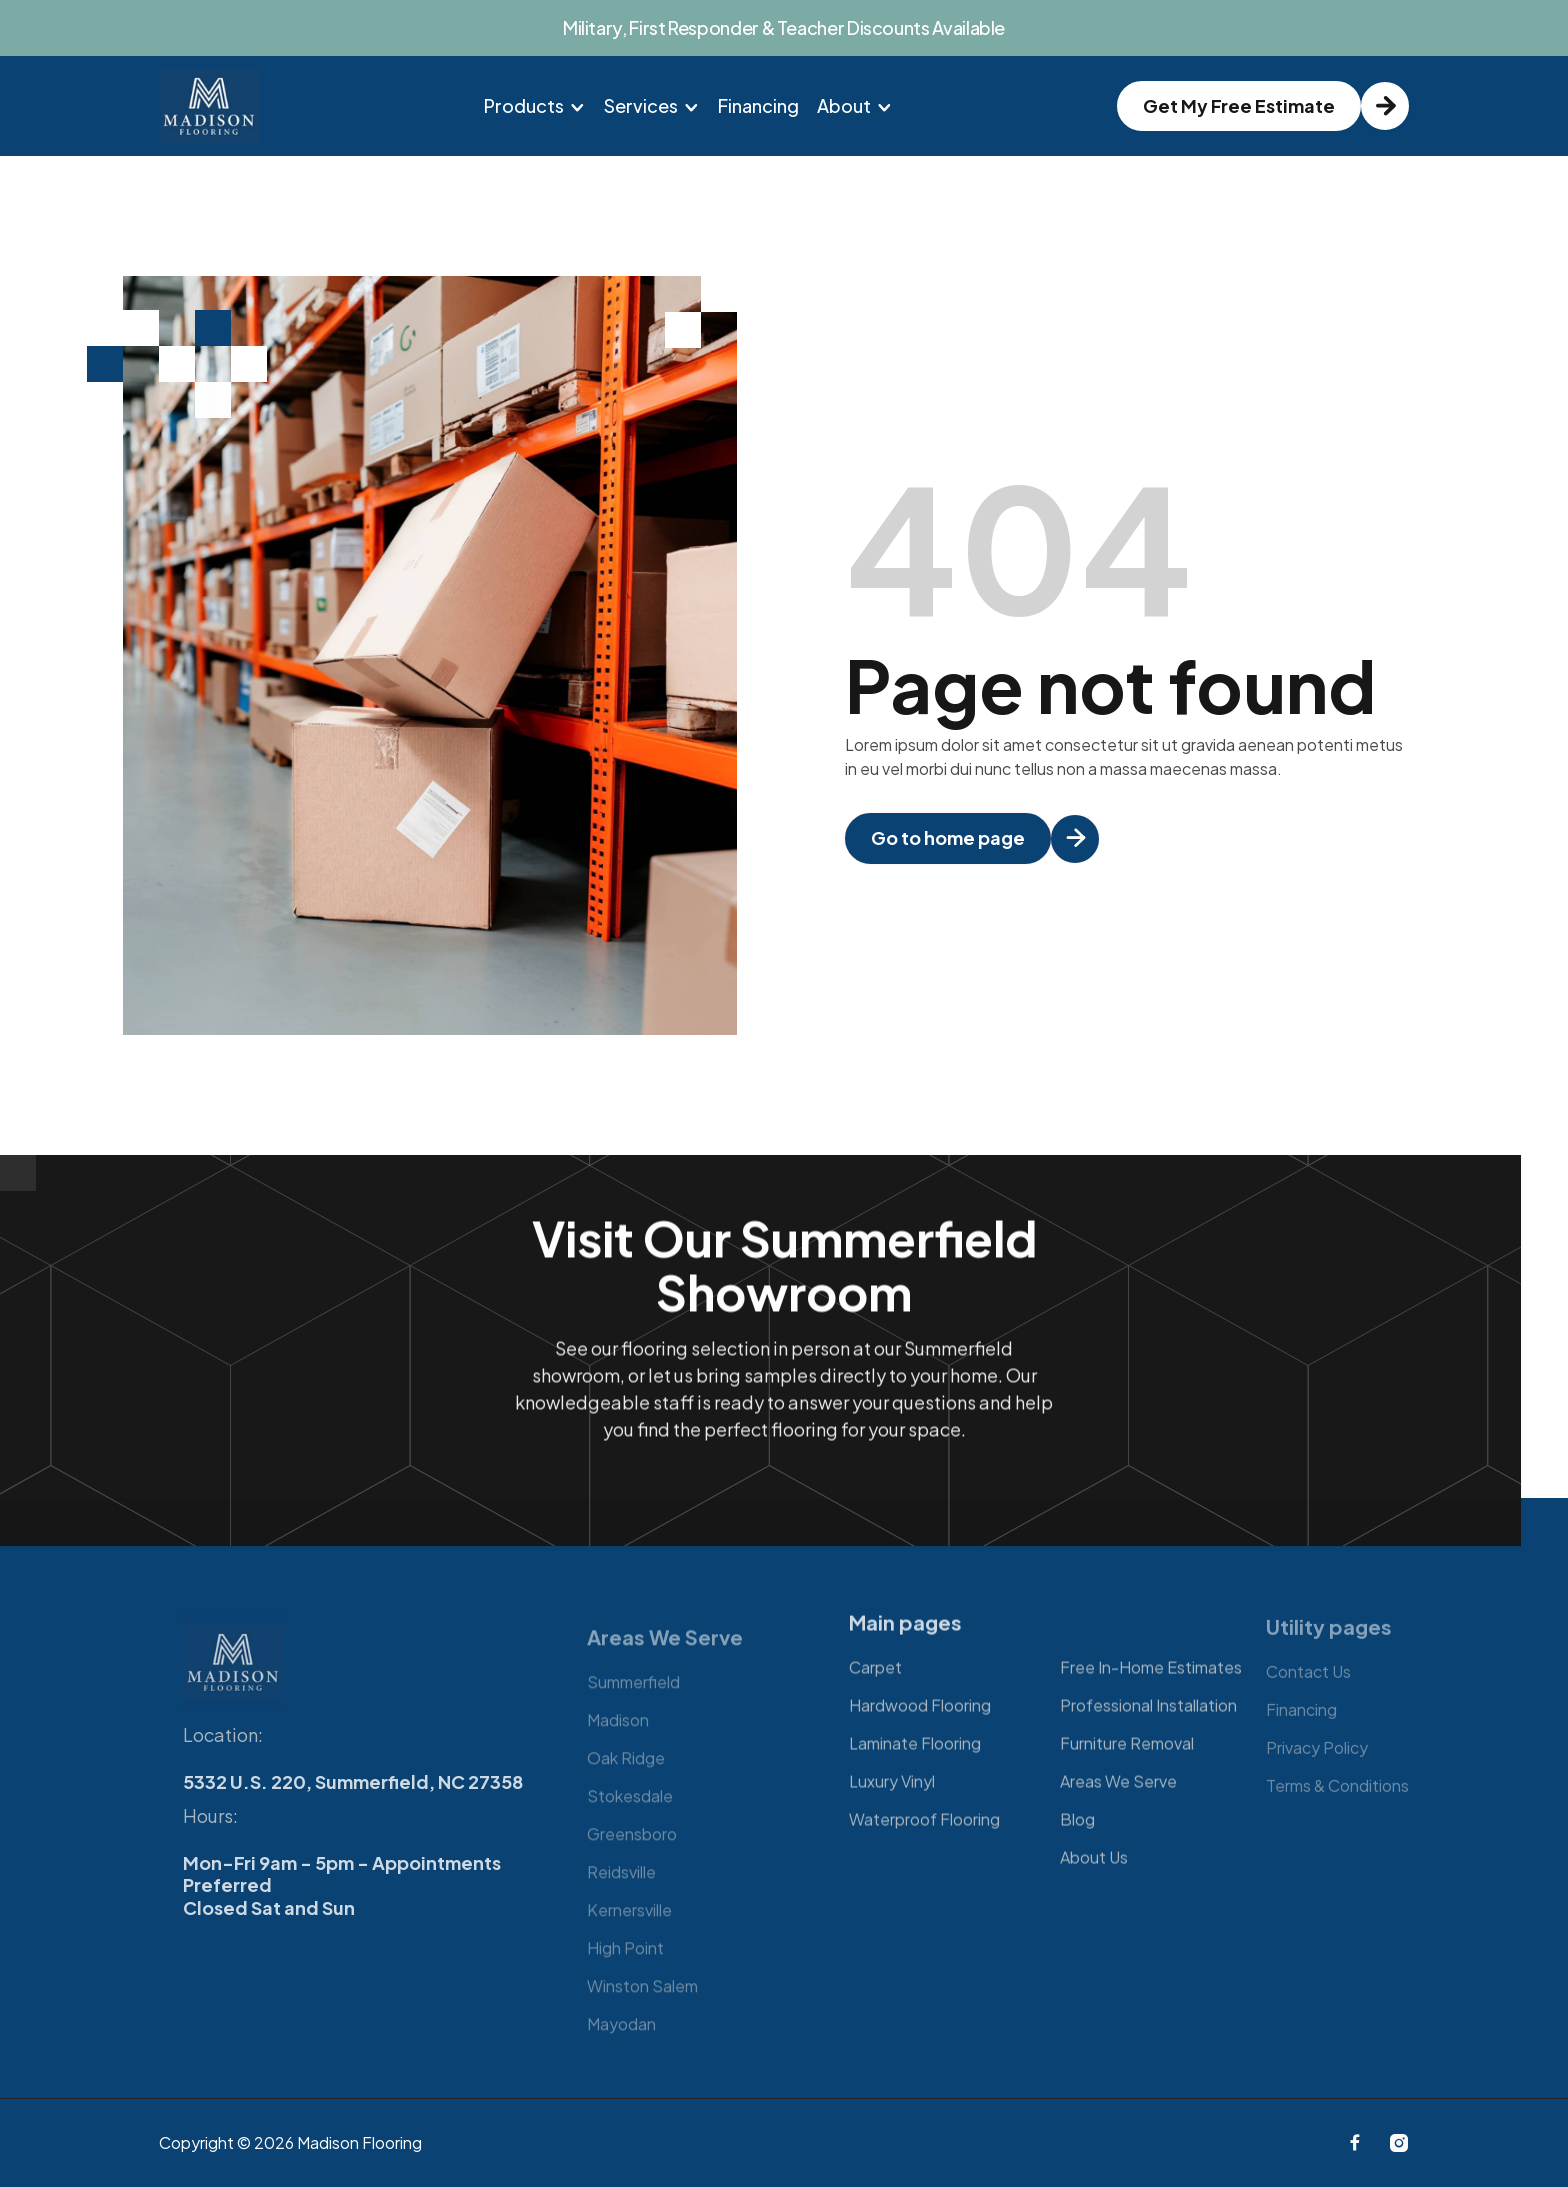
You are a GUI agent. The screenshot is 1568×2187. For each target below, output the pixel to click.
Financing (758, 106)
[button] (535, 106)
